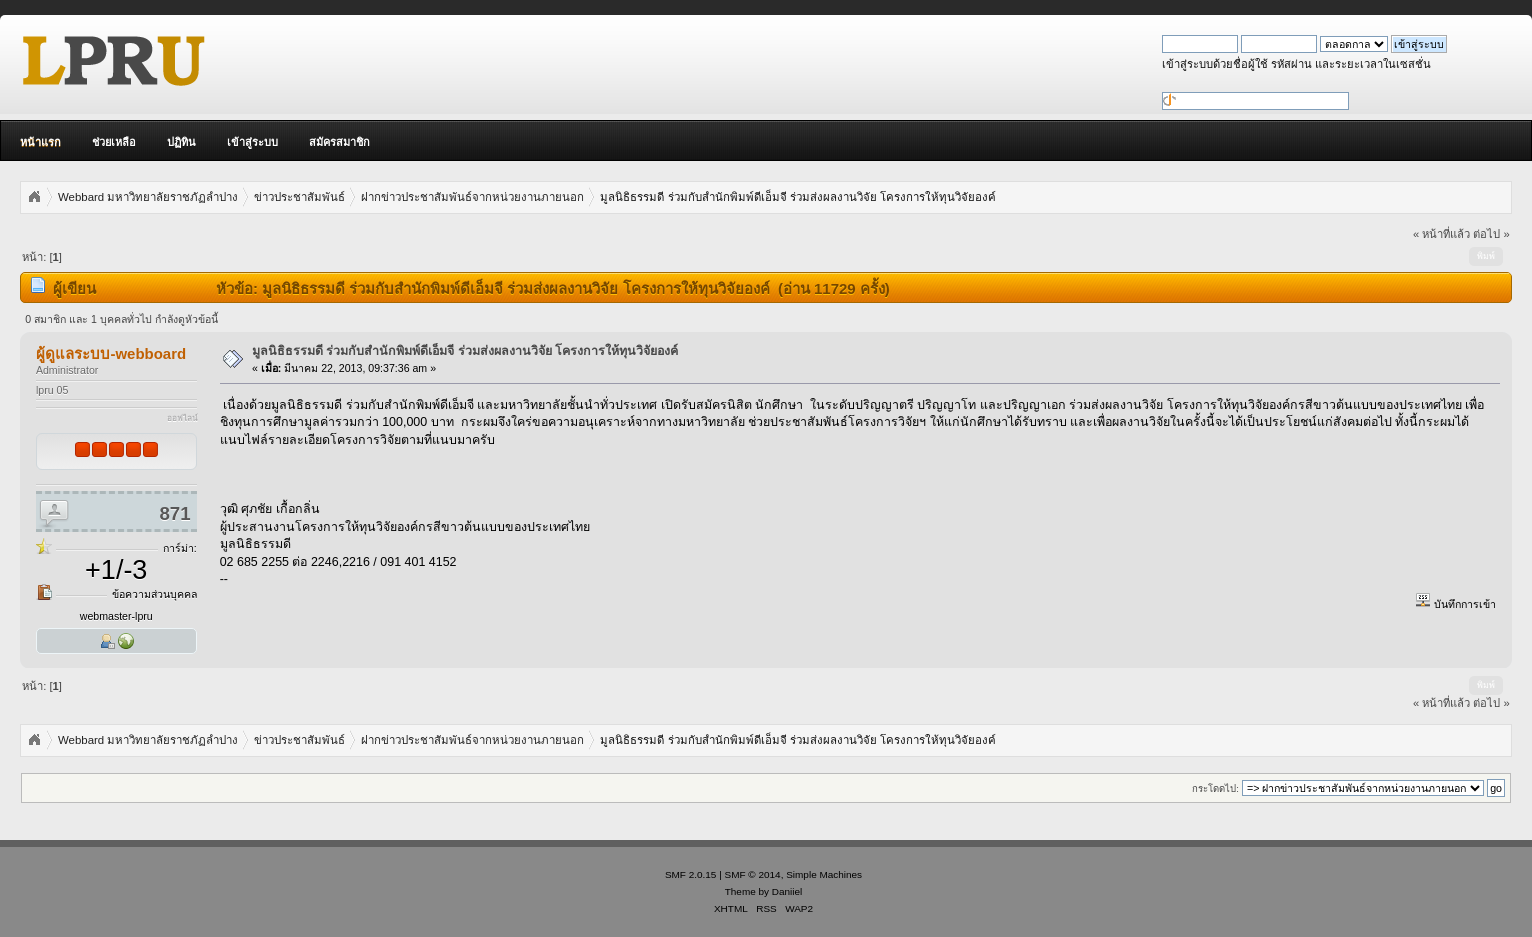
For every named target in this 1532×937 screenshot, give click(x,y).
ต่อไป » (1491, 234)
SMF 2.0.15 (691, 874)
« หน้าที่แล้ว (1441, 234)
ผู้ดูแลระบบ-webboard (111, 353)
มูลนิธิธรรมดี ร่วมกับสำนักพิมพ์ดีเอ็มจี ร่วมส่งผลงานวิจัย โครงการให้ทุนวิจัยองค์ (465, 351)
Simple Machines (824, 874)
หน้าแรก (40, 142)
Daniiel (787, 891)
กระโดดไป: (1215, 788)
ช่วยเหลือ (114, 142)
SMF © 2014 (753, 874)
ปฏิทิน (181, 142)
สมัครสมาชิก (339, 142)
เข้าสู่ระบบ (252, 142)
